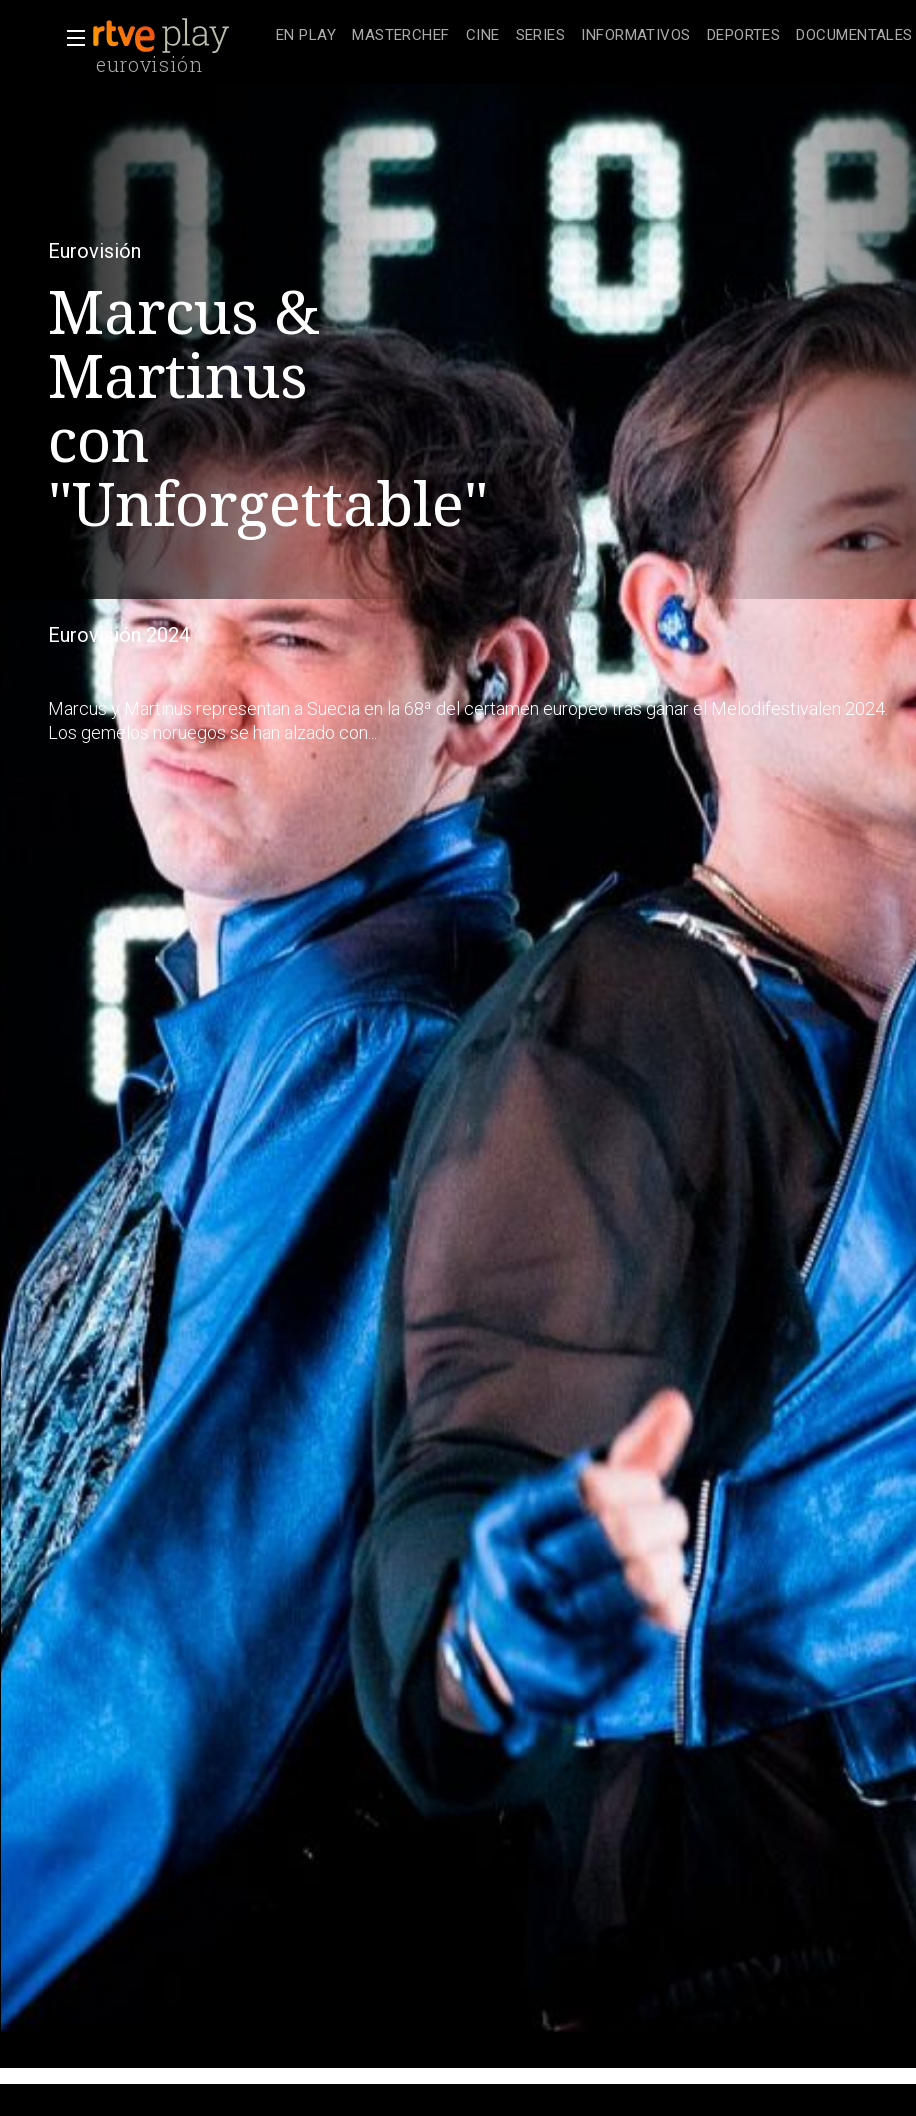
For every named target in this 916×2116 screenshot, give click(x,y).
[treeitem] (306, 36)
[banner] (180, 36)
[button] (70, 38)
